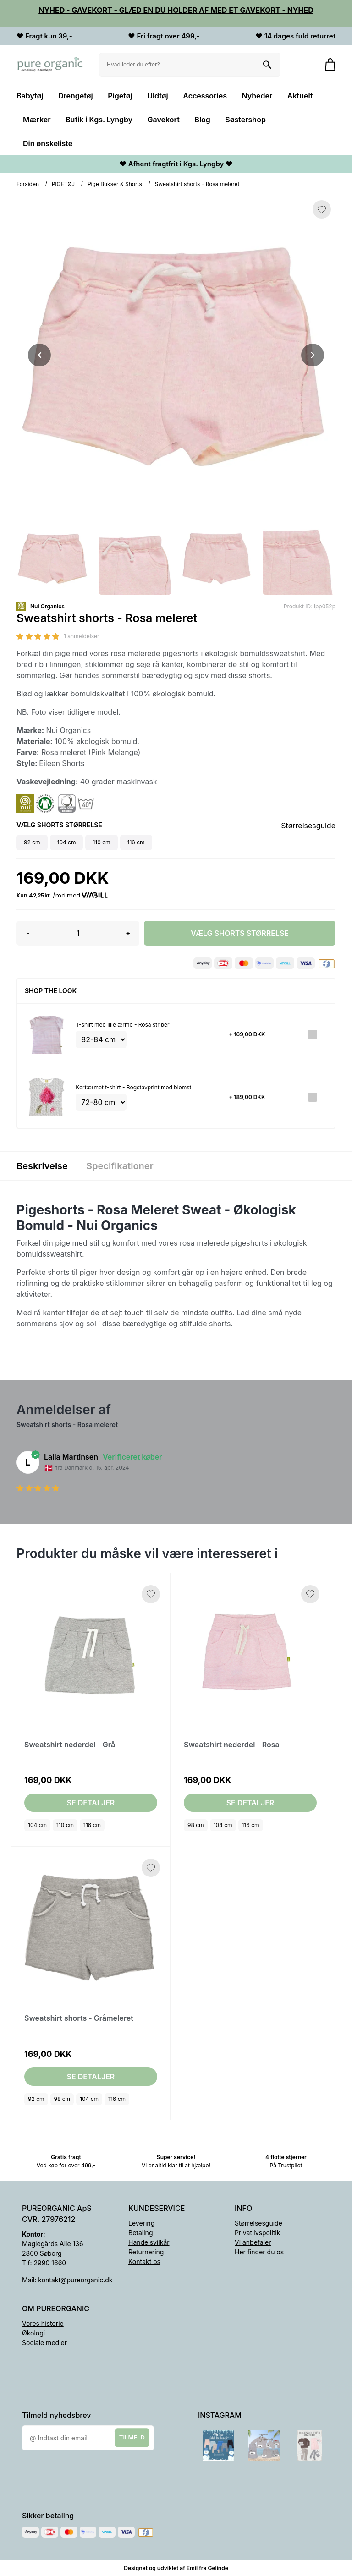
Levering (141, 2223)
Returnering (146, 2252)
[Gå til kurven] (326, 64)
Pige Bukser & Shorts (115, 183)
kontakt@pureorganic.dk (75, 2280)
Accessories (205, 95)
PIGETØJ (63, 183)
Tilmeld (132, 2437)
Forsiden (27, 183)
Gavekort (164, 119)
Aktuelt (300, 95)
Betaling (140, 2233)
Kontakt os (144, 2261)
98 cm (195, 1824)
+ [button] (128, 933)
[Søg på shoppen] (267, 64)
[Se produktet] (46, 1034)
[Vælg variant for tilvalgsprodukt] (101, 1039)
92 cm (36, 2098)
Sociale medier (44, 2342)
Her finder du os (259, 2252)
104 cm (37, 1824)
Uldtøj (157, 95)
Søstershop (245, 119)
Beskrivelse (42, 1165)
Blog (202, 119)
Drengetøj (75, 95)
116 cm (92, 1824)
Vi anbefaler (253, 2242)
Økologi (33, 2333)
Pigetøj (120, 95)
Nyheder (257, 95)
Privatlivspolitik (257, 2233)
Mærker (37, 119)
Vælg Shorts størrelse (240, 933)
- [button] (27, 933)
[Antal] (77, 933)
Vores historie (43, 2323)
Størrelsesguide (308, 825)
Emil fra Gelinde (207, 2568)
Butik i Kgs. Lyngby (99, 119)
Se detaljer (91, 1802)
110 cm (65, 1824)
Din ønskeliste (47, 143)
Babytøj (30, 95)
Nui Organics (47, 606)
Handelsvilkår (149, 2242)
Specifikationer (120, 1165)
